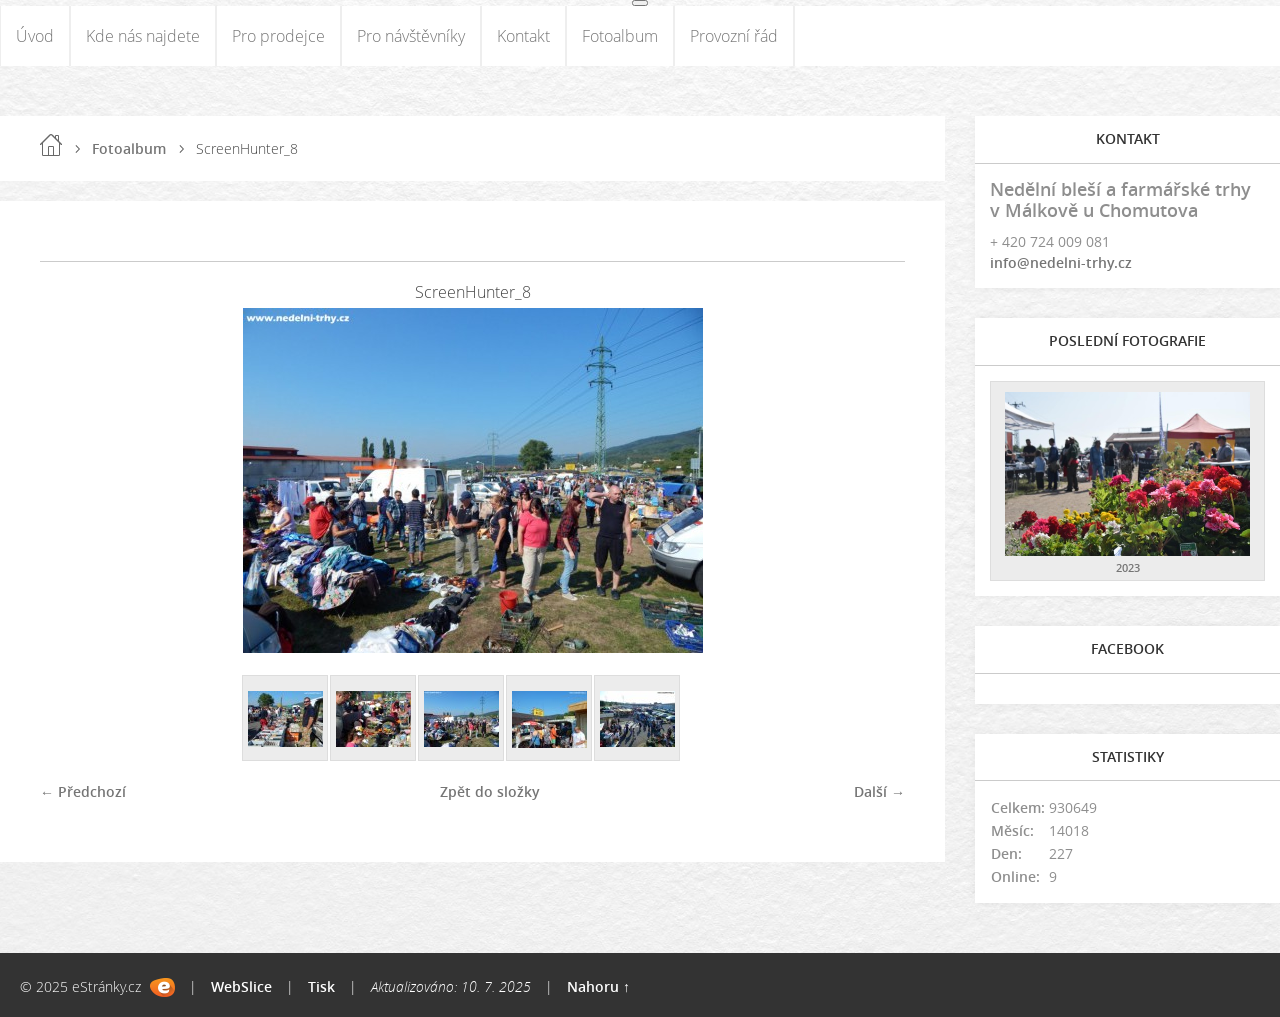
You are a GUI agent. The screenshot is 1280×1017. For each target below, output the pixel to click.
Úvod (35, 36)
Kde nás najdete (143, 36)
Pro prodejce (278, 36)
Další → (879, 791)
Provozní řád (734, 36)
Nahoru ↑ (598, 986)
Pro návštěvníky (411, 36)
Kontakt (523, 36)
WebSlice (241, 986)
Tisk (321, 986)
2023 (1128, 567)
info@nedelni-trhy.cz (1061, 262)
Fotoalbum (620, 36)
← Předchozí (83, 791)
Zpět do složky (490, 791)
